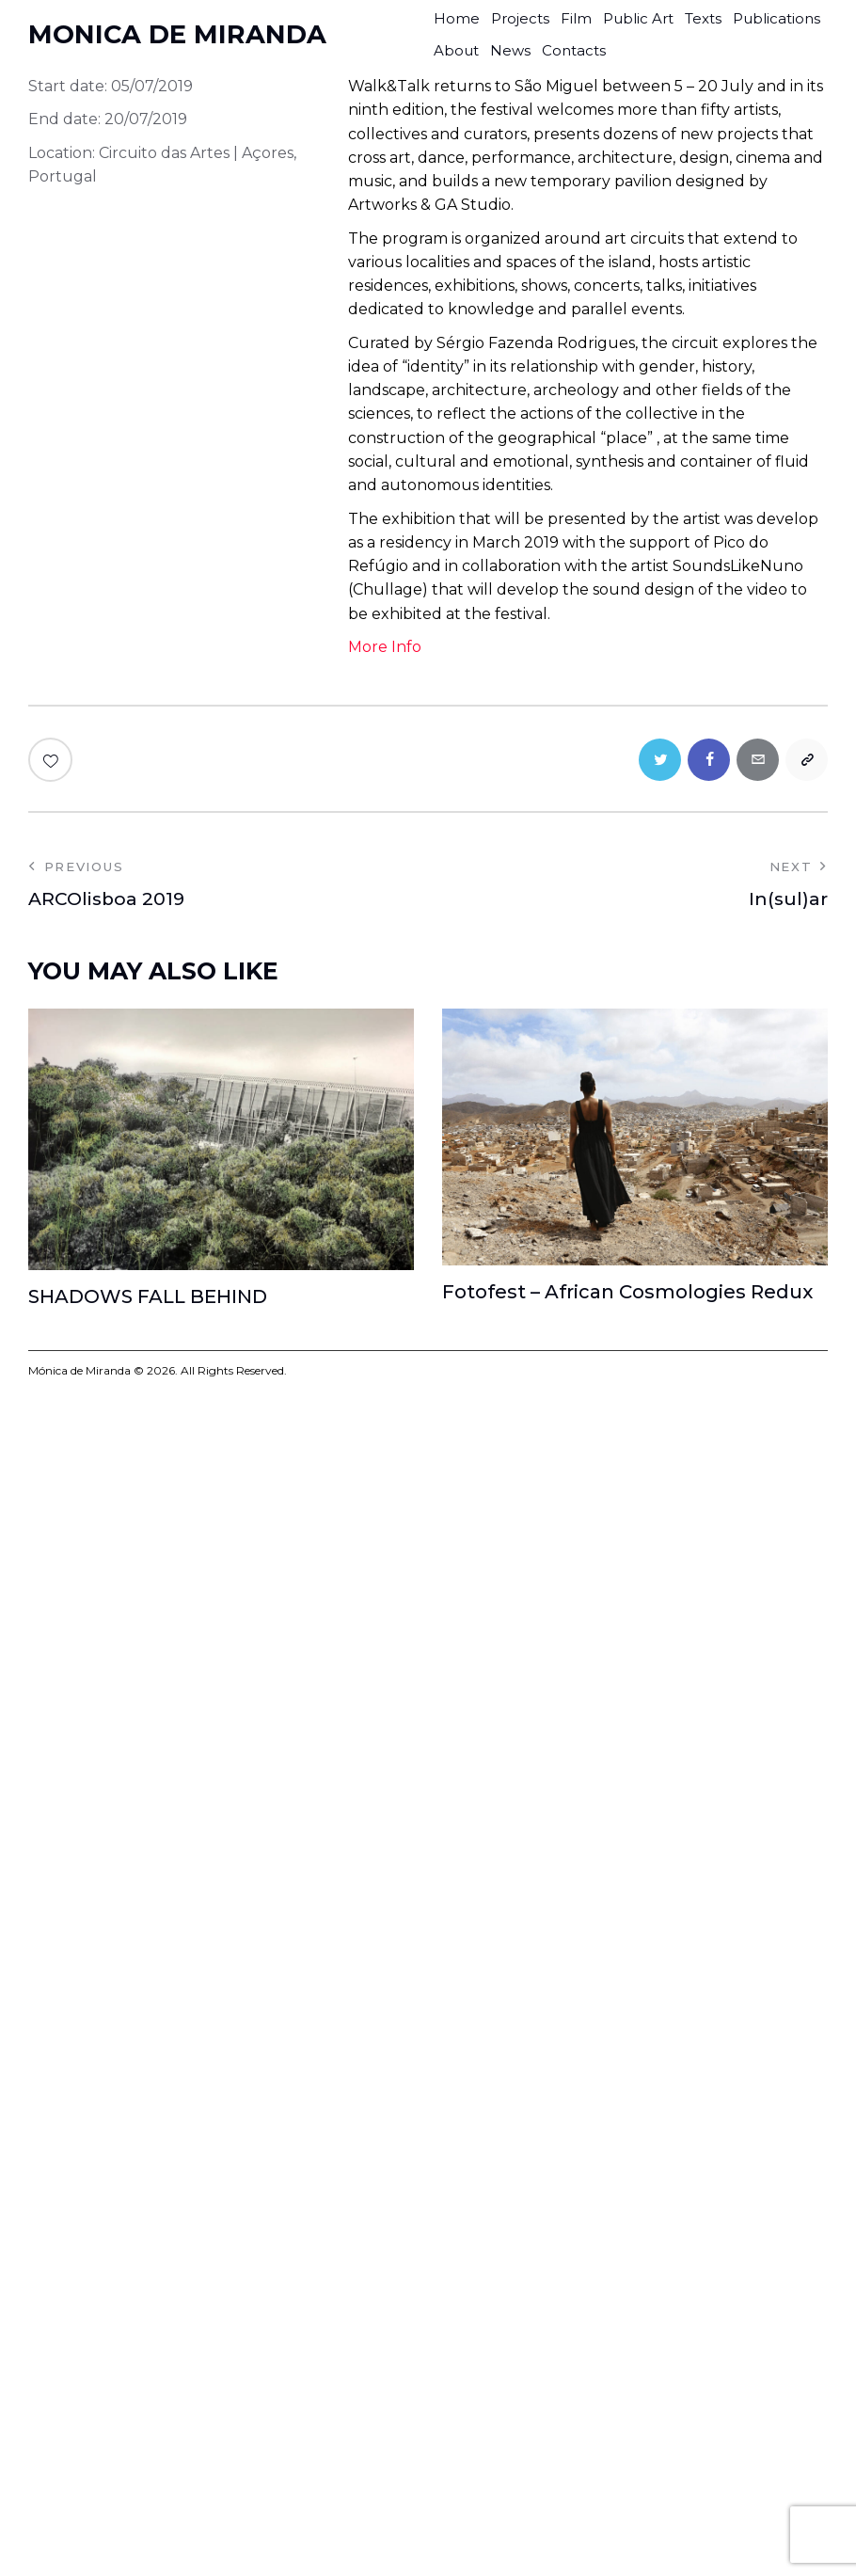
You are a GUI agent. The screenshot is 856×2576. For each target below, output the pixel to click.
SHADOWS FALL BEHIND (147, 1296)
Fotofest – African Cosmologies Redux (627, 1291)
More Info (384, 647)
